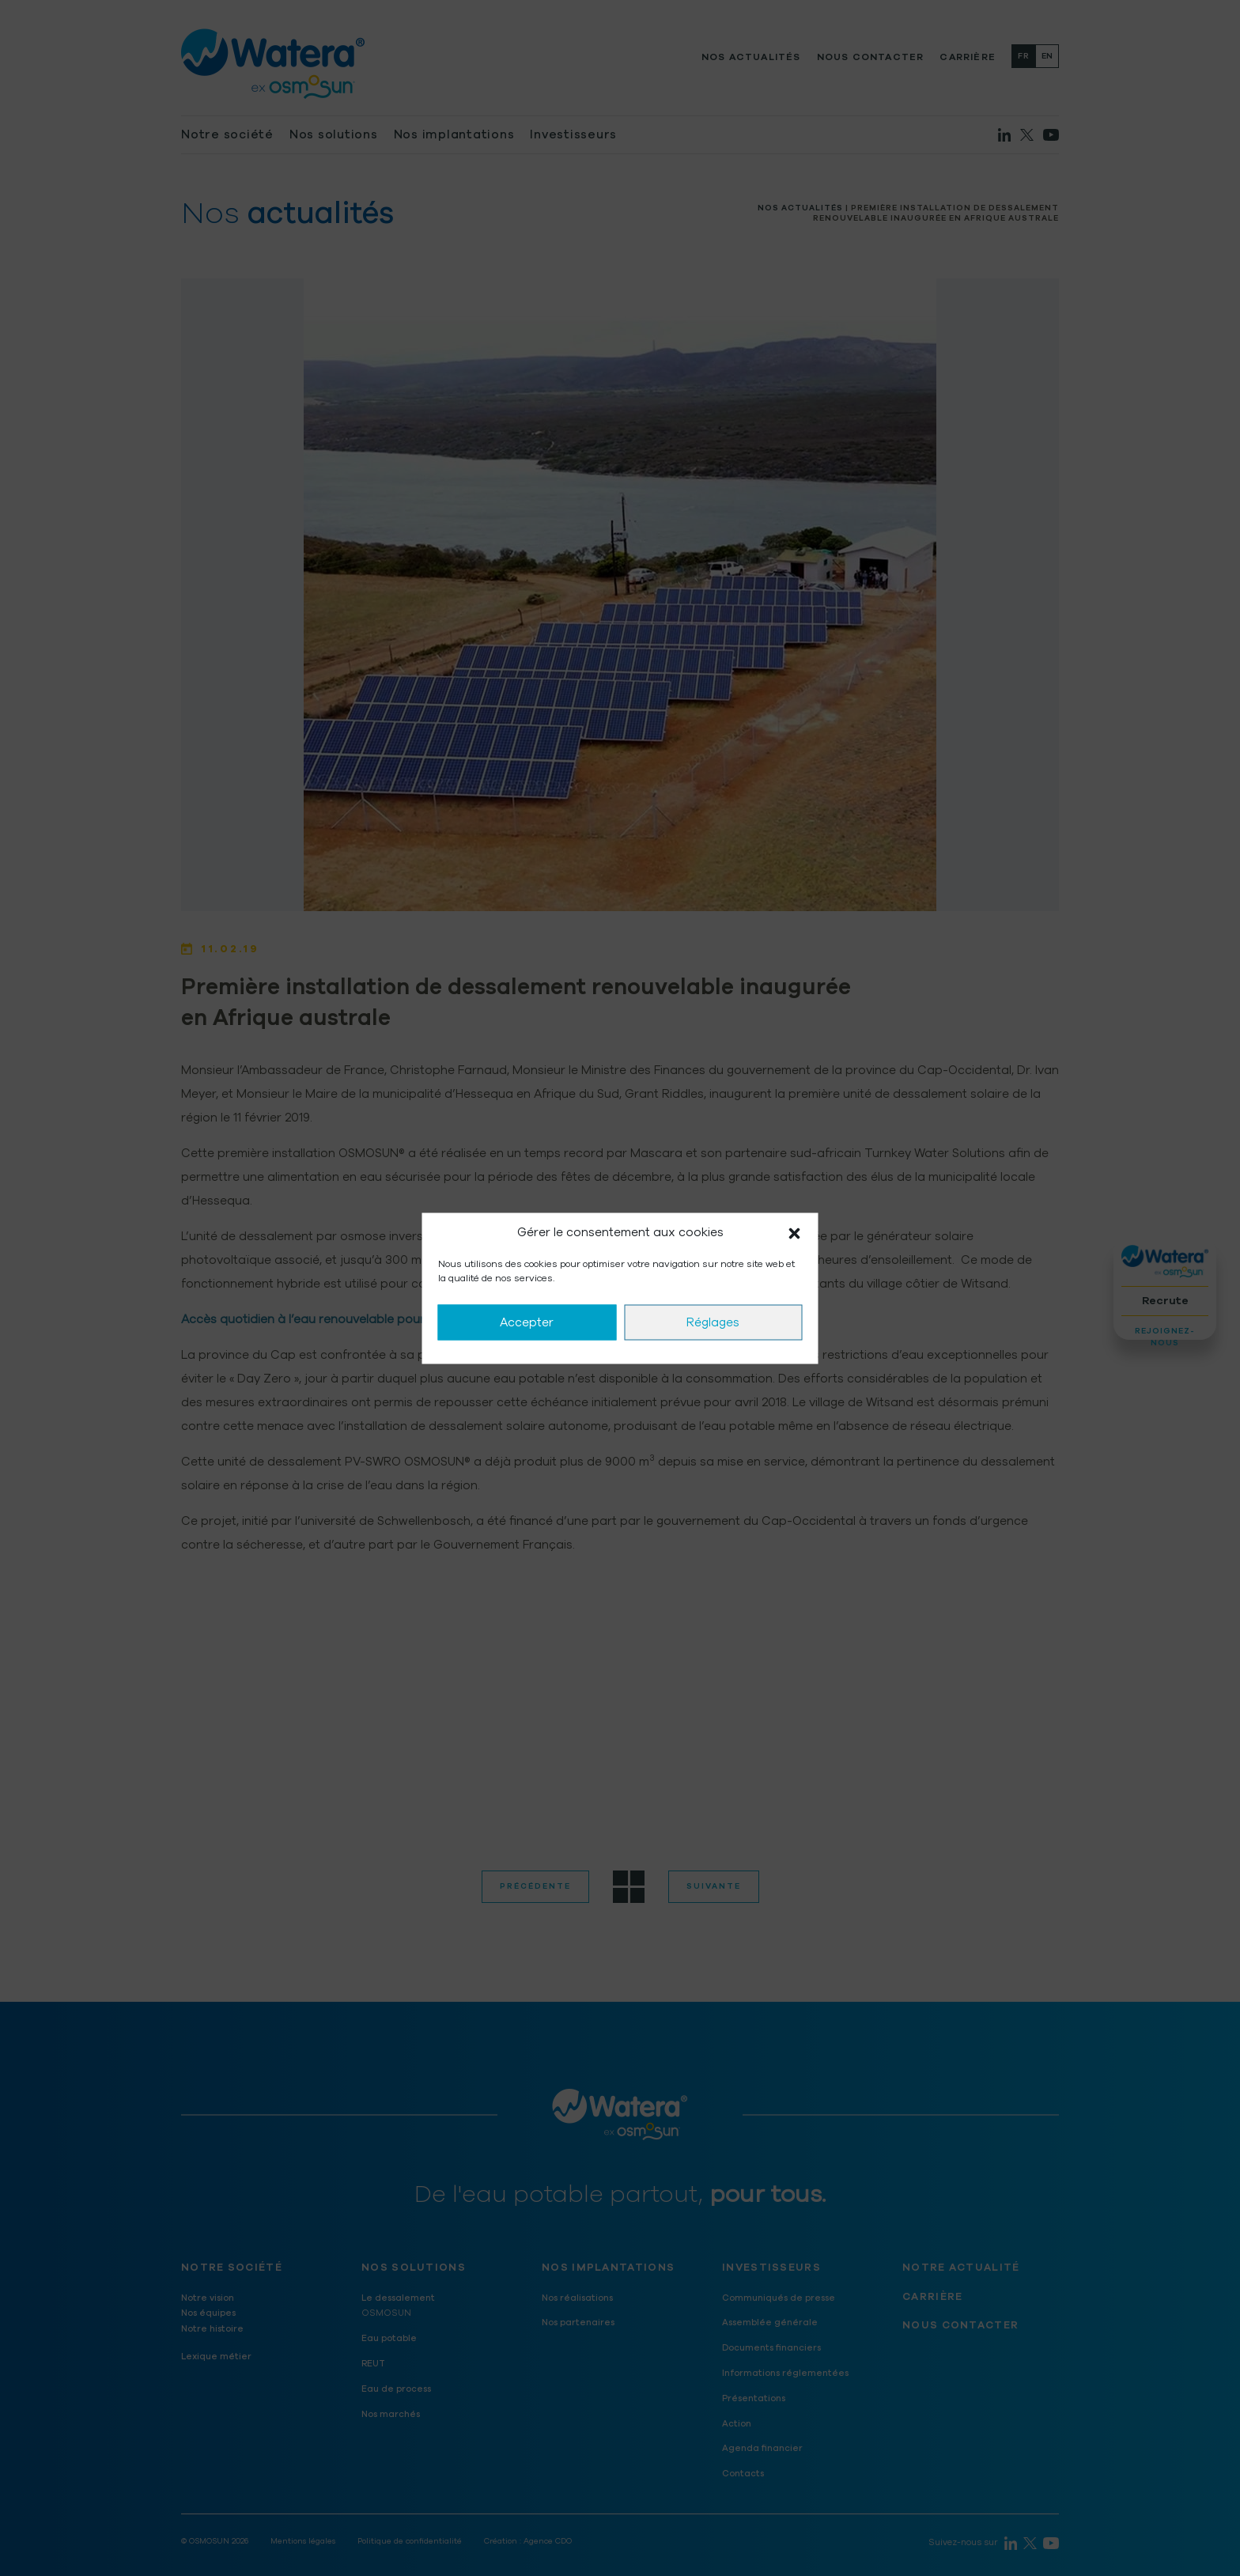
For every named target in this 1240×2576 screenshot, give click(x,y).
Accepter (527, 1322)
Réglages (712, 1322)
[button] (795, 1232)
